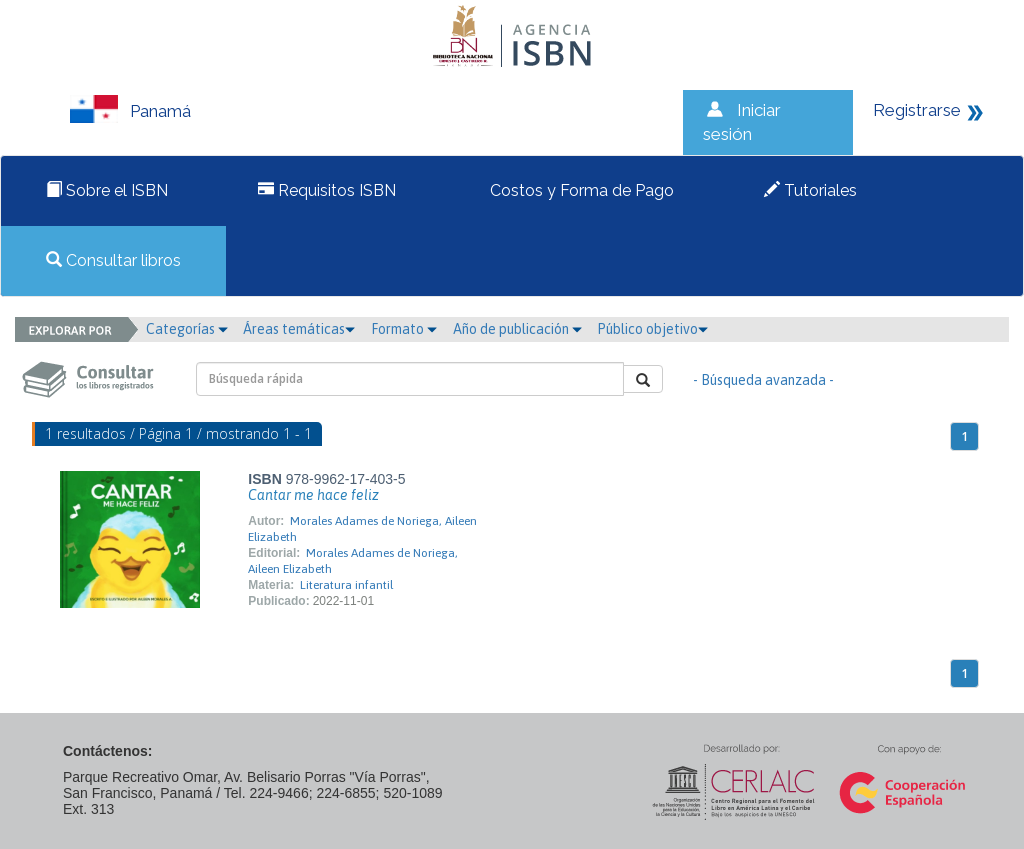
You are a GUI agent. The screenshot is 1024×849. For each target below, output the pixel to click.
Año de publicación (517, 329)
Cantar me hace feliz (313, 495)
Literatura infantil (346, 585)
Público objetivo (652, 329)
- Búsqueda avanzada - (763, 380)
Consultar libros (113, 260)
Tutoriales (810, 190)
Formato (404, 329)
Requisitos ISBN (327, 190)
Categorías (187, 329)
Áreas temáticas (299, 329)
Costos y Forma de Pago (580, 190)
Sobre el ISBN (107, 190)
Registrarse (917, 110)
